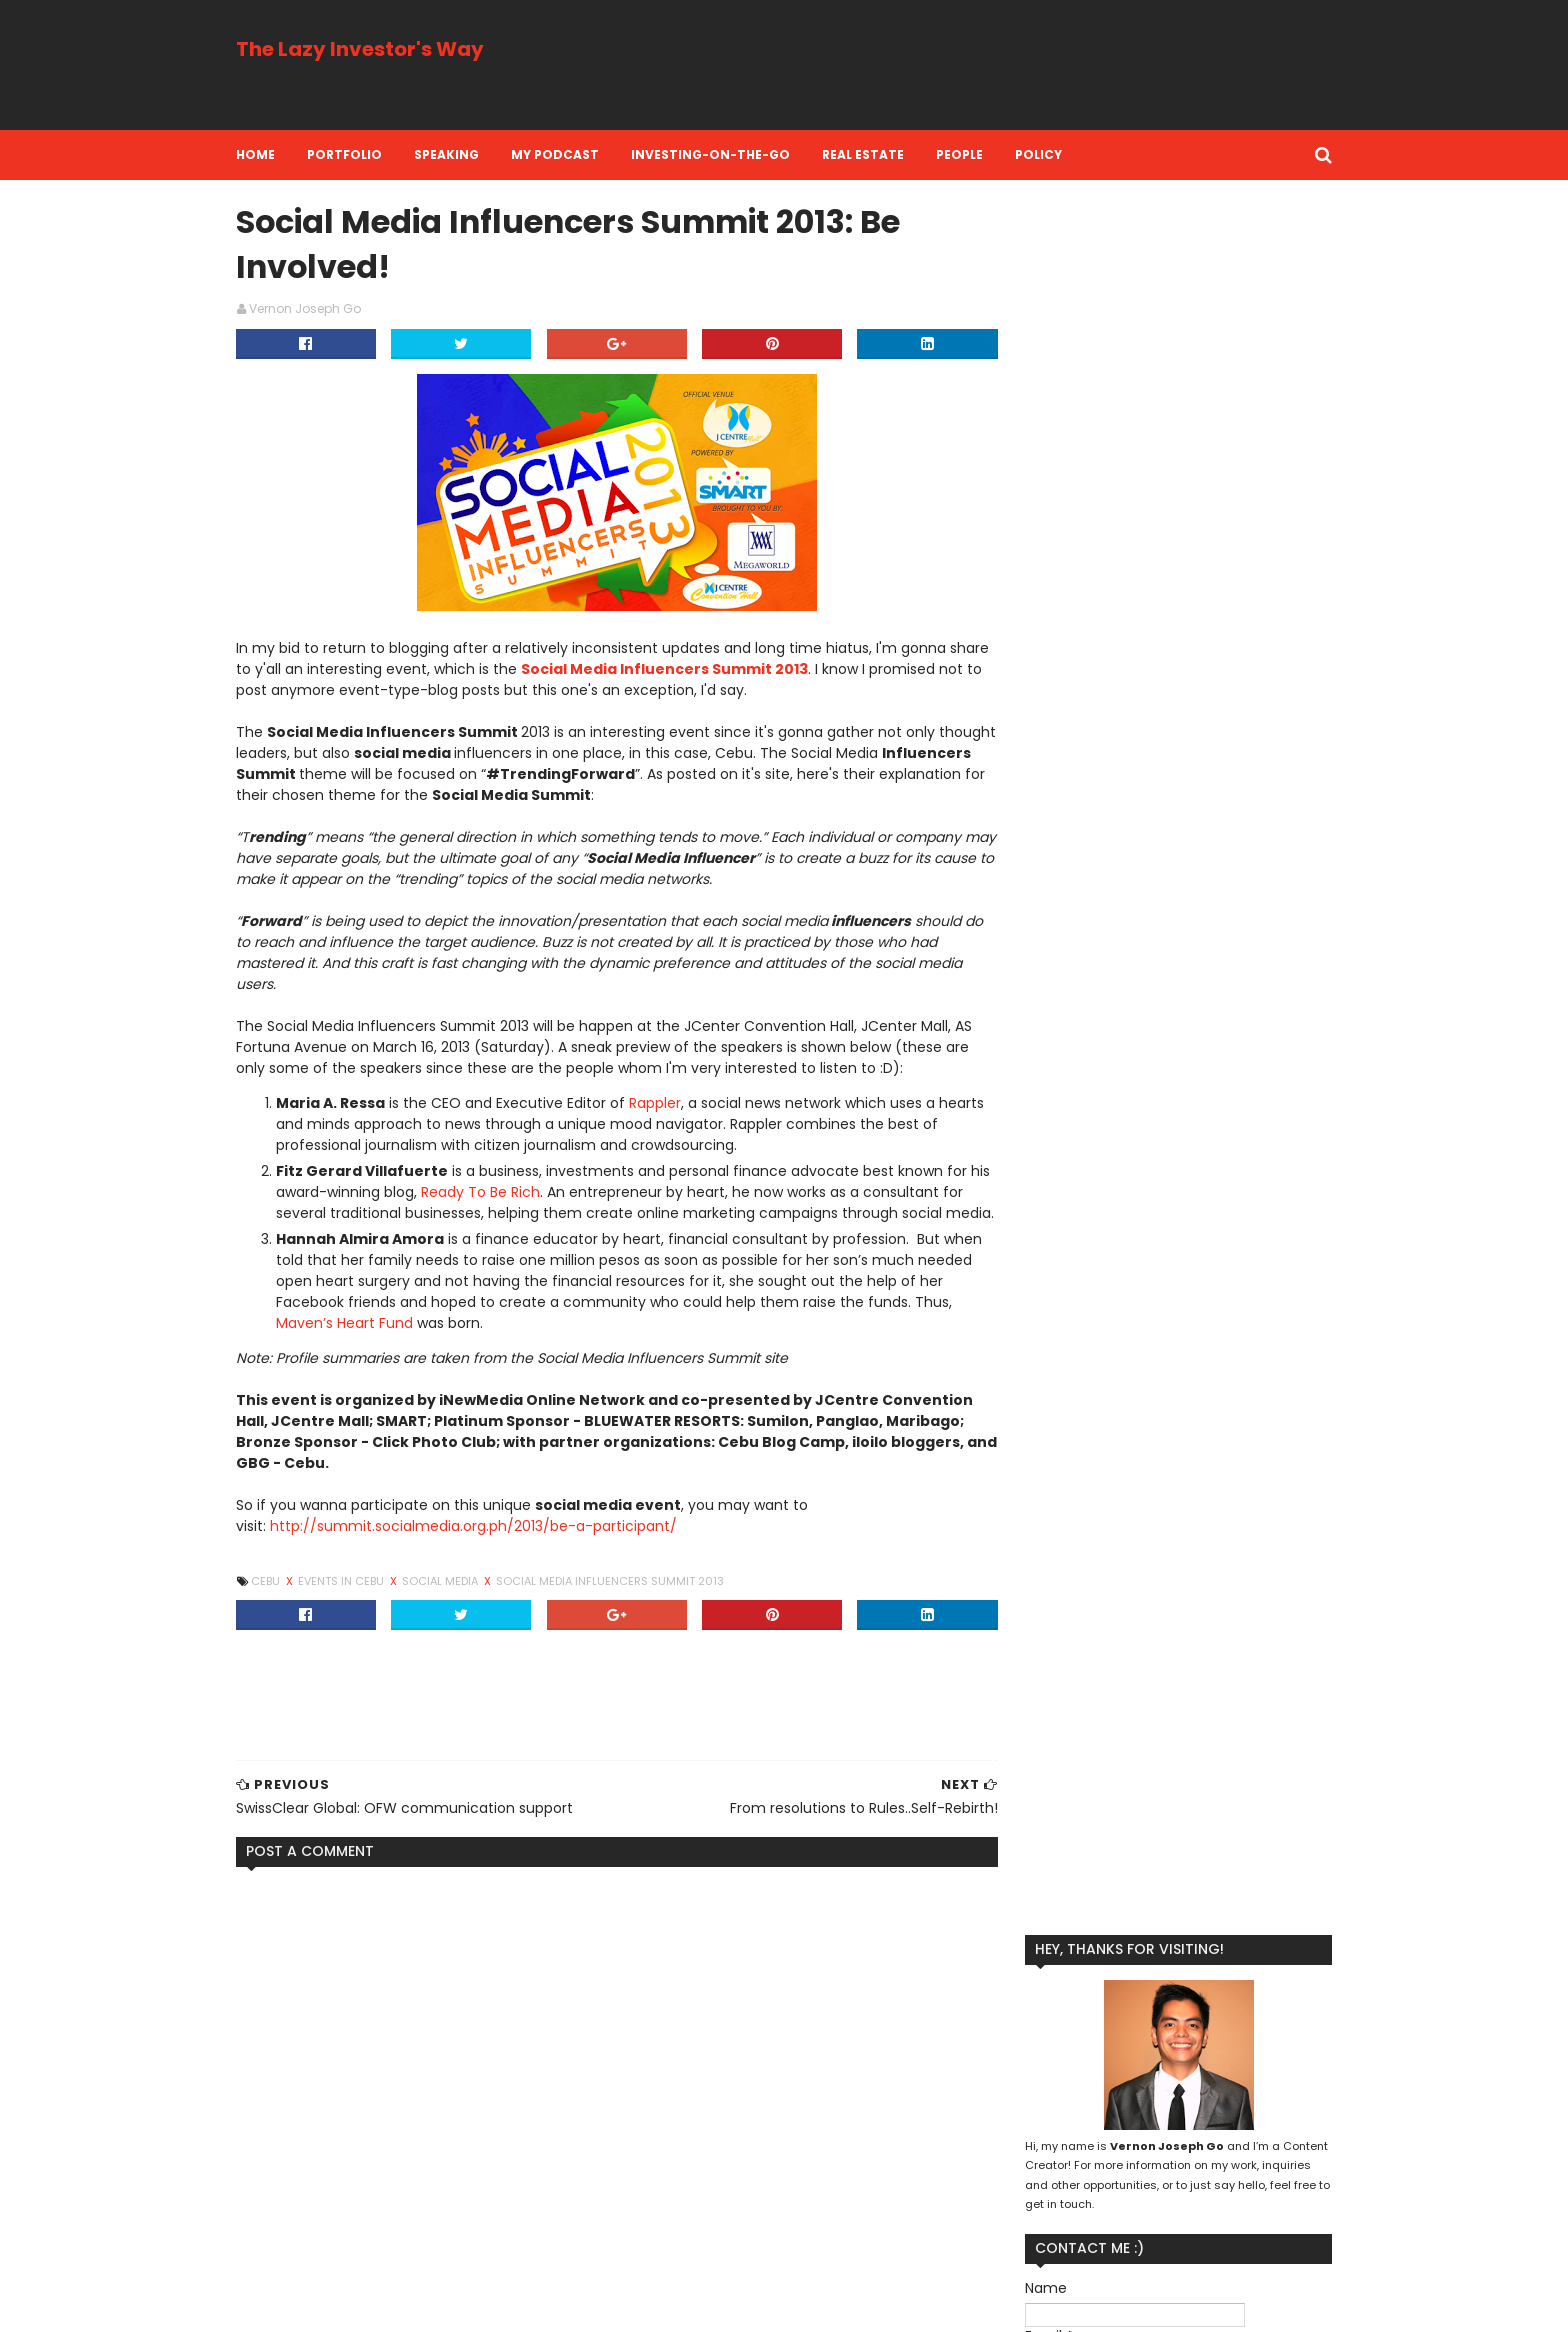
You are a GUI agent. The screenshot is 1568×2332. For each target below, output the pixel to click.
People (978, 154)
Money (1123, 2115)
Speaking (465, 154)
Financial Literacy (1204, 2051)
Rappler (674, 1106)
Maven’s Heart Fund (404, 1347)
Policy (1057, 154)
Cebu (286, 1605)
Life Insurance (1037, 2115)
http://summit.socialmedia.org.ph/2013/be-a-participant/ (492, 1550)
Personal (1258, 2115)
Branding (1022, 2051)
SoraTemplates (376, 2304)
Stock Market (1219, 2179)
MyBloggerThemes (497, 2304)
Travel (1014, 2211)
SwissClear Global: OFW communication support (444, 2210)
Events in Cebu (361, 1605)
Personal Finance (1047, 2147)
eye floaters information (344, 2146)
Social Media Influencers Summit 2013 (726, 672)
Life (1275, 2083)
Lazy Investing (1198, 2083)
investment (1174, 2211)
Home (274, 154)
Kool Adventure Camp (1063, 2083)
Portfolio (363, 154)
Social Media (460, 1605)
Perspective (1158, 2147)
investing (1085, 2211)
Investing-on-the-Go (729, 154)
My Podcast (574, 154)
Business (1101, 2051)
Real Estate (882, 154)
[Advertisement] (949, 65)
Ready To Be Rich (546, 1195)
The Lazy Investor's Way (379, 49)
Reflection (1026, 2179)
